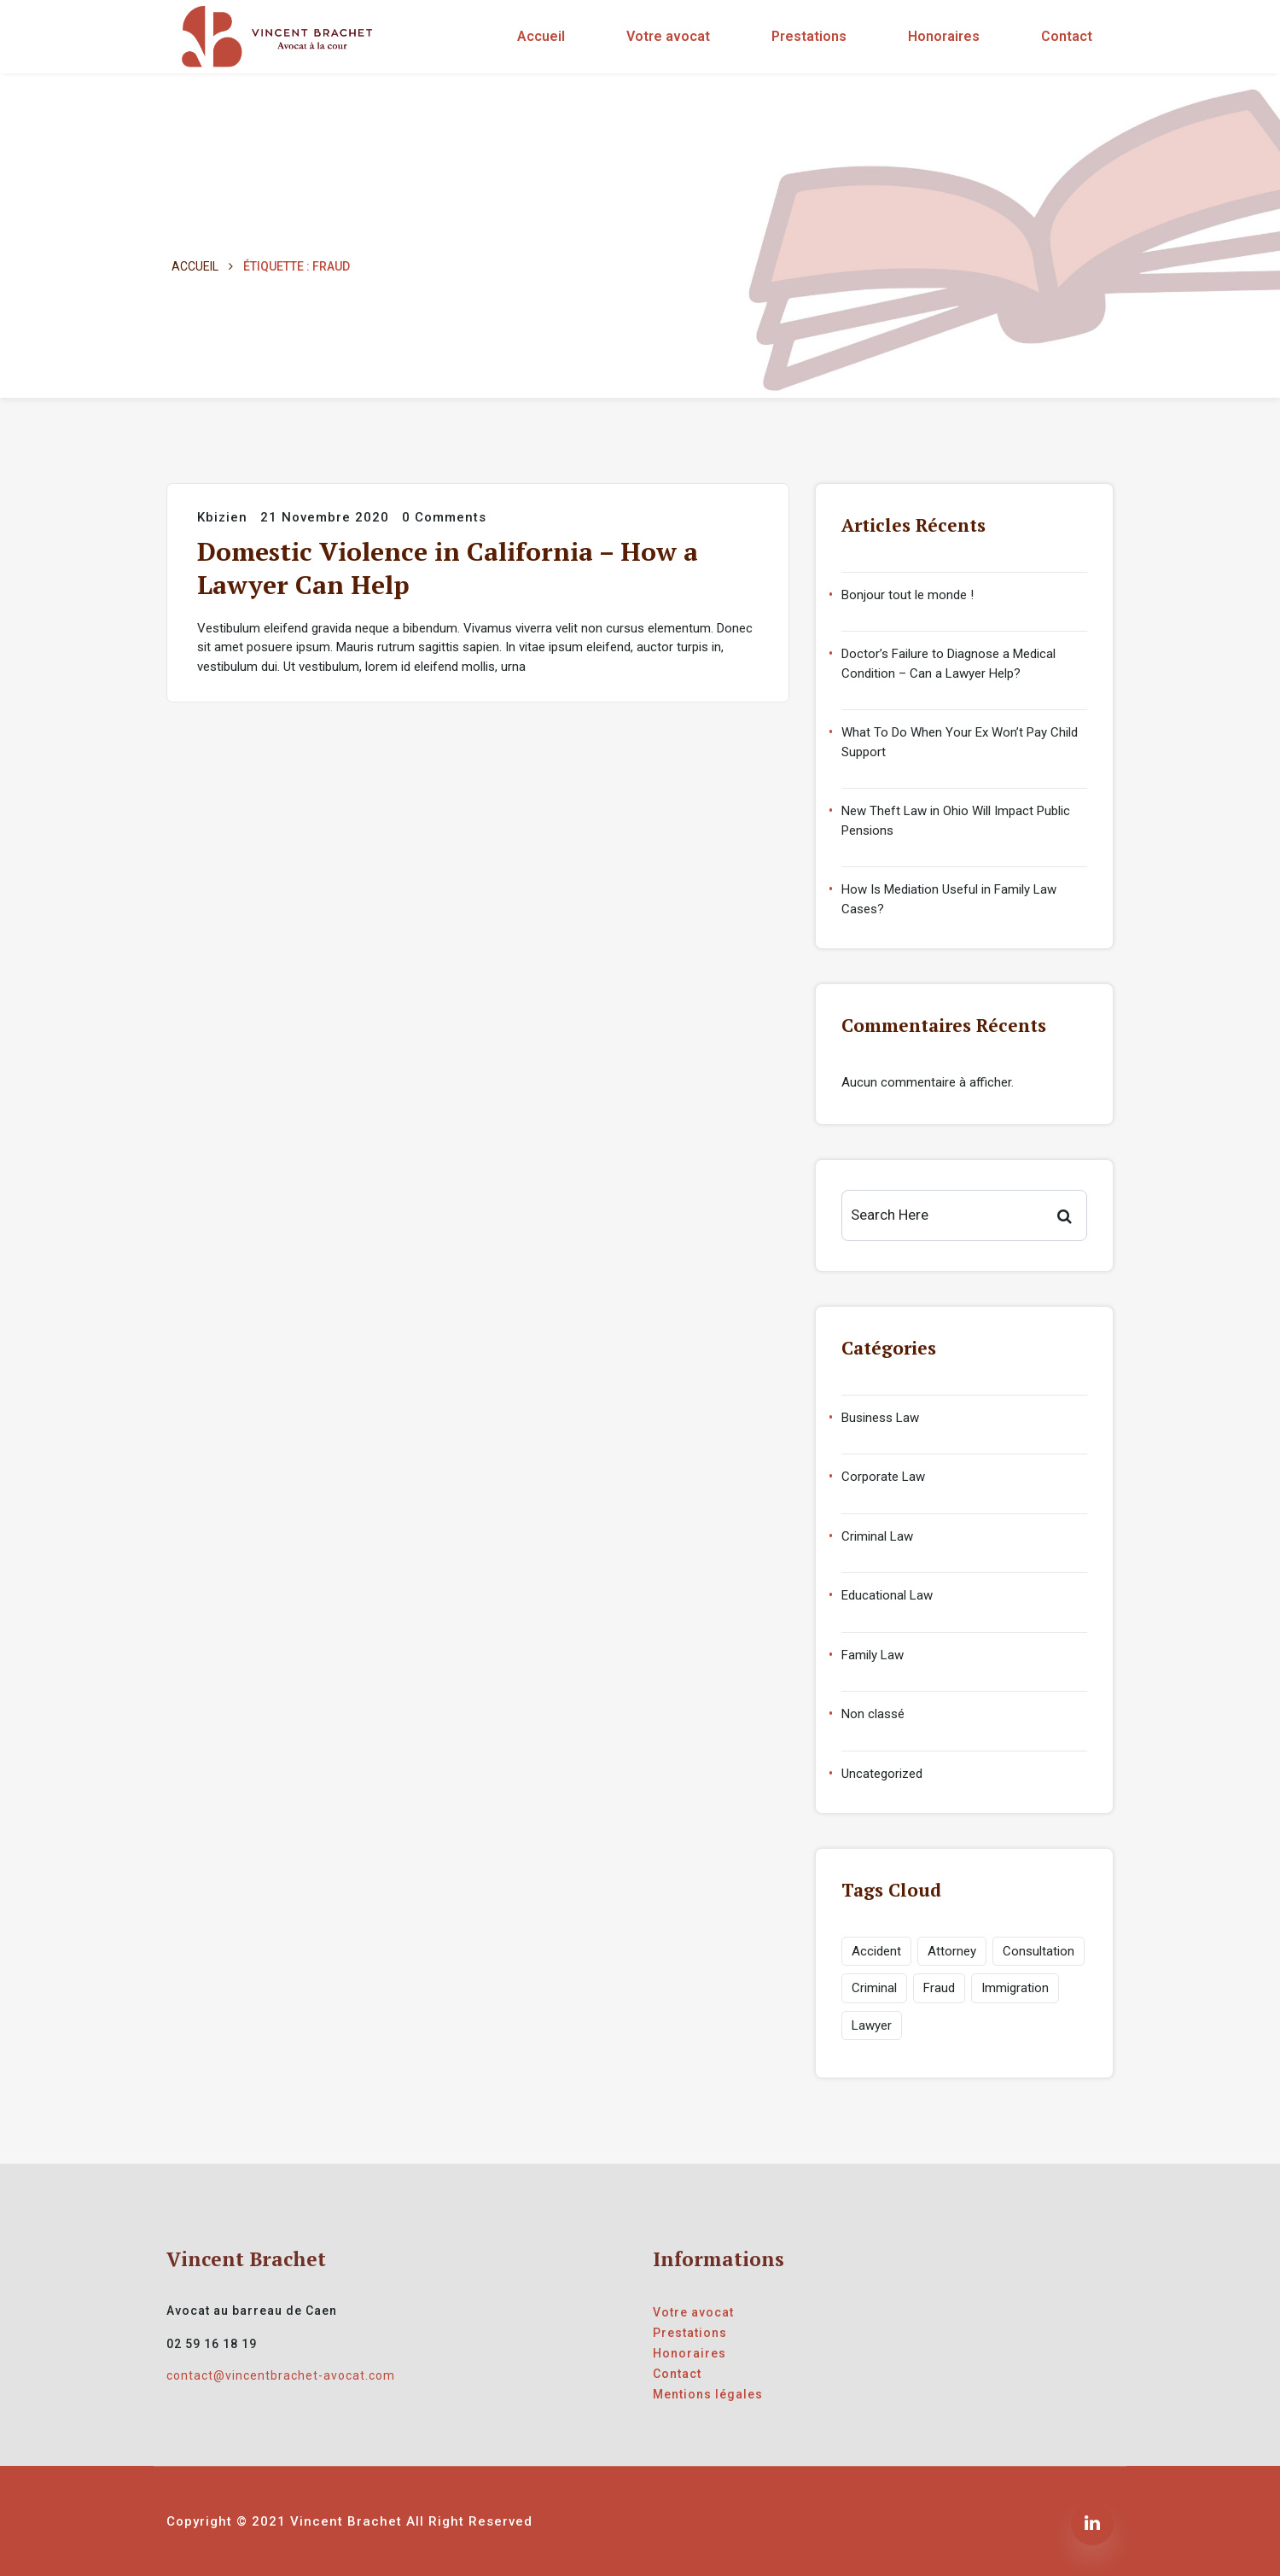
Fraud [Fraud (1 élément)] (939, 1988)
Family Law (872, 1655)
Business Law (880, 1417)
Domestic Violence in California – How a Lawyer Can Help (447, 568)
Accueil (541, 36)
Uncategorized (881, 1773)
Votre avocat (668, 36)
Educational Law (887, 1595)
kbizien (222, 517)
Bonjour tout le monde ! (907, 595)
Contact (1066, 36)
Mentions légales (708, 2394)
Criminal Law (877, 1536)
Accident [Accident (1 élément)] (876, 1951)
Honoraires (944, 36)
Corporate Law (883, 1476)
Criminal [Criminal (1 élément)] (874, 1988)
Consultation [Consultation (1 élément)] (1038, 1951)
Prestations (809, 36)
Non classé (873, 1714)
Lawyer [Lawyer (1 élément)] (872, 2025)
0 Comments (444, 517)
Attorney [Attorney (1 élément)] (952, 1951)
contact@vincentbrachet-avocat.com (280, 2375)
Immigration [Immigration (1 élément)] (1015, 1988)
